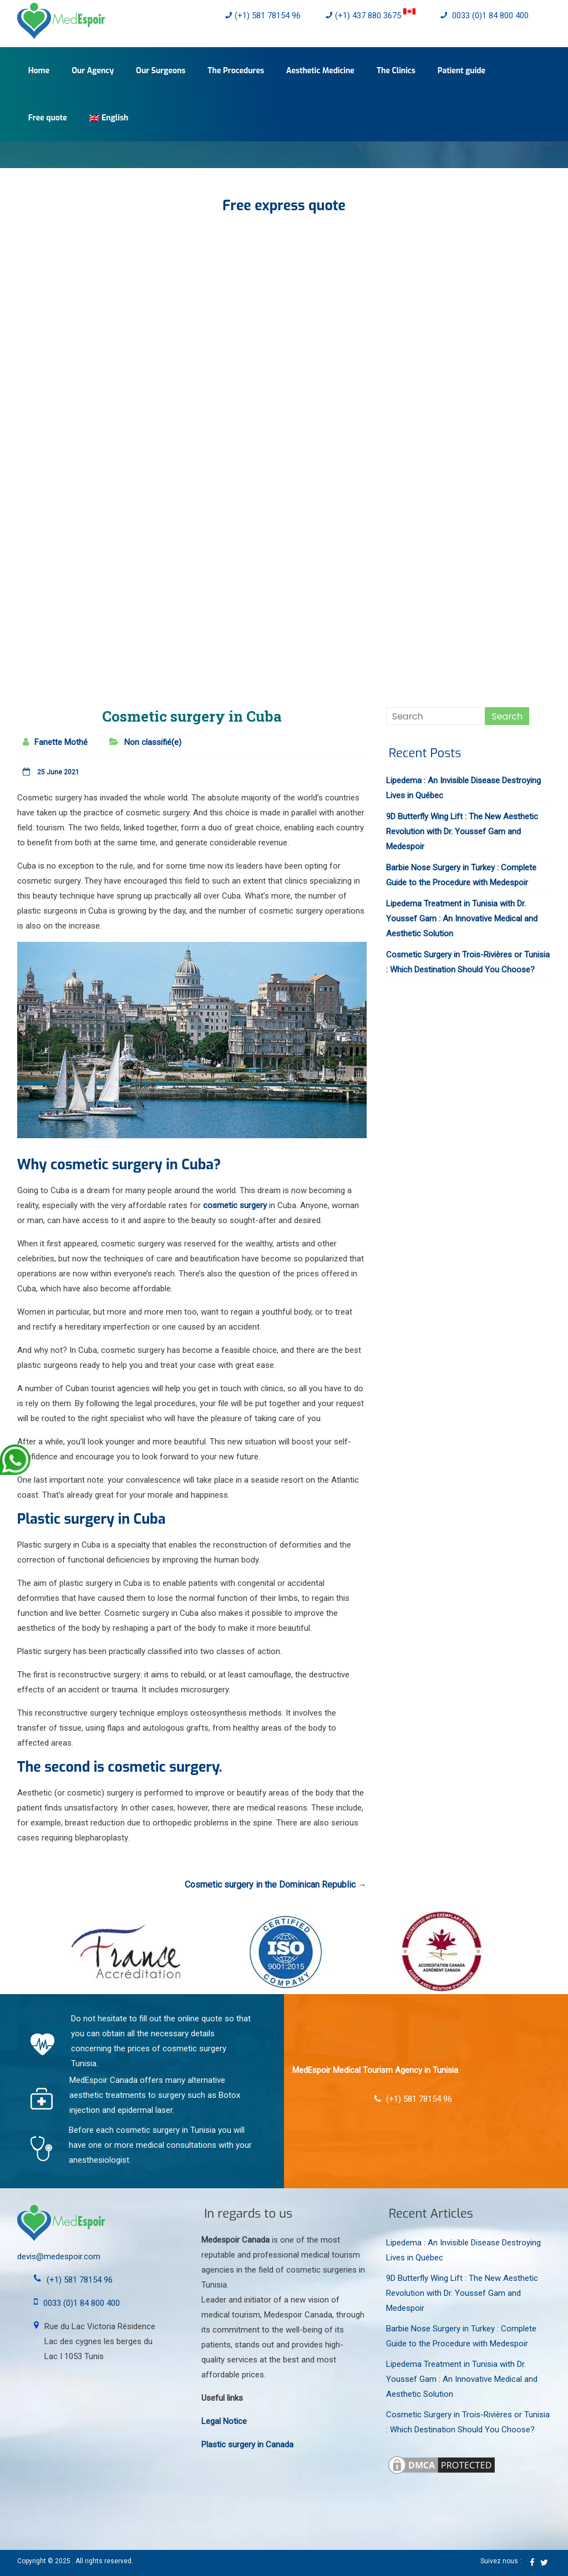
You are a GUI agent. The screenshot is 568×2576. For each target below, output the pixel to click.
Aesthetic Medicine (320, 70)
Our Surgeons (160, 70)
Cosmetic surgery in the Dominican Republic (276, 1884)
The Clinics (396, 70)
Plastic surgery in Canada (247, 2445)
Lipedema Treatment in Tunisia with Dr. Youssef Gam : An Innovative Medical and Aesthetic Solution (461, 919)
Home (38, 70)
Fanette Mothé (61, 742)
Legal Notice (224, 2421)
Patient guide (461, 70)
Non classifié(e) (152, 742)
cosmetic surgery (235, 1205)
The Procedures (235, 70)
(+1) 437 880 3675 (370, 16)
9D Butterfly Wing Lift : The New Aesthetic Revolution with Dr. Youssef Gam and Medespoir (462, 831)
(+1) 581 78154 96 (263, 16)
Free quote (47, 118)
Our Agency (93, 70)
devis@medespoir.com (58, 2256)
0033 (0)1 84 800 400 (484, 16)
